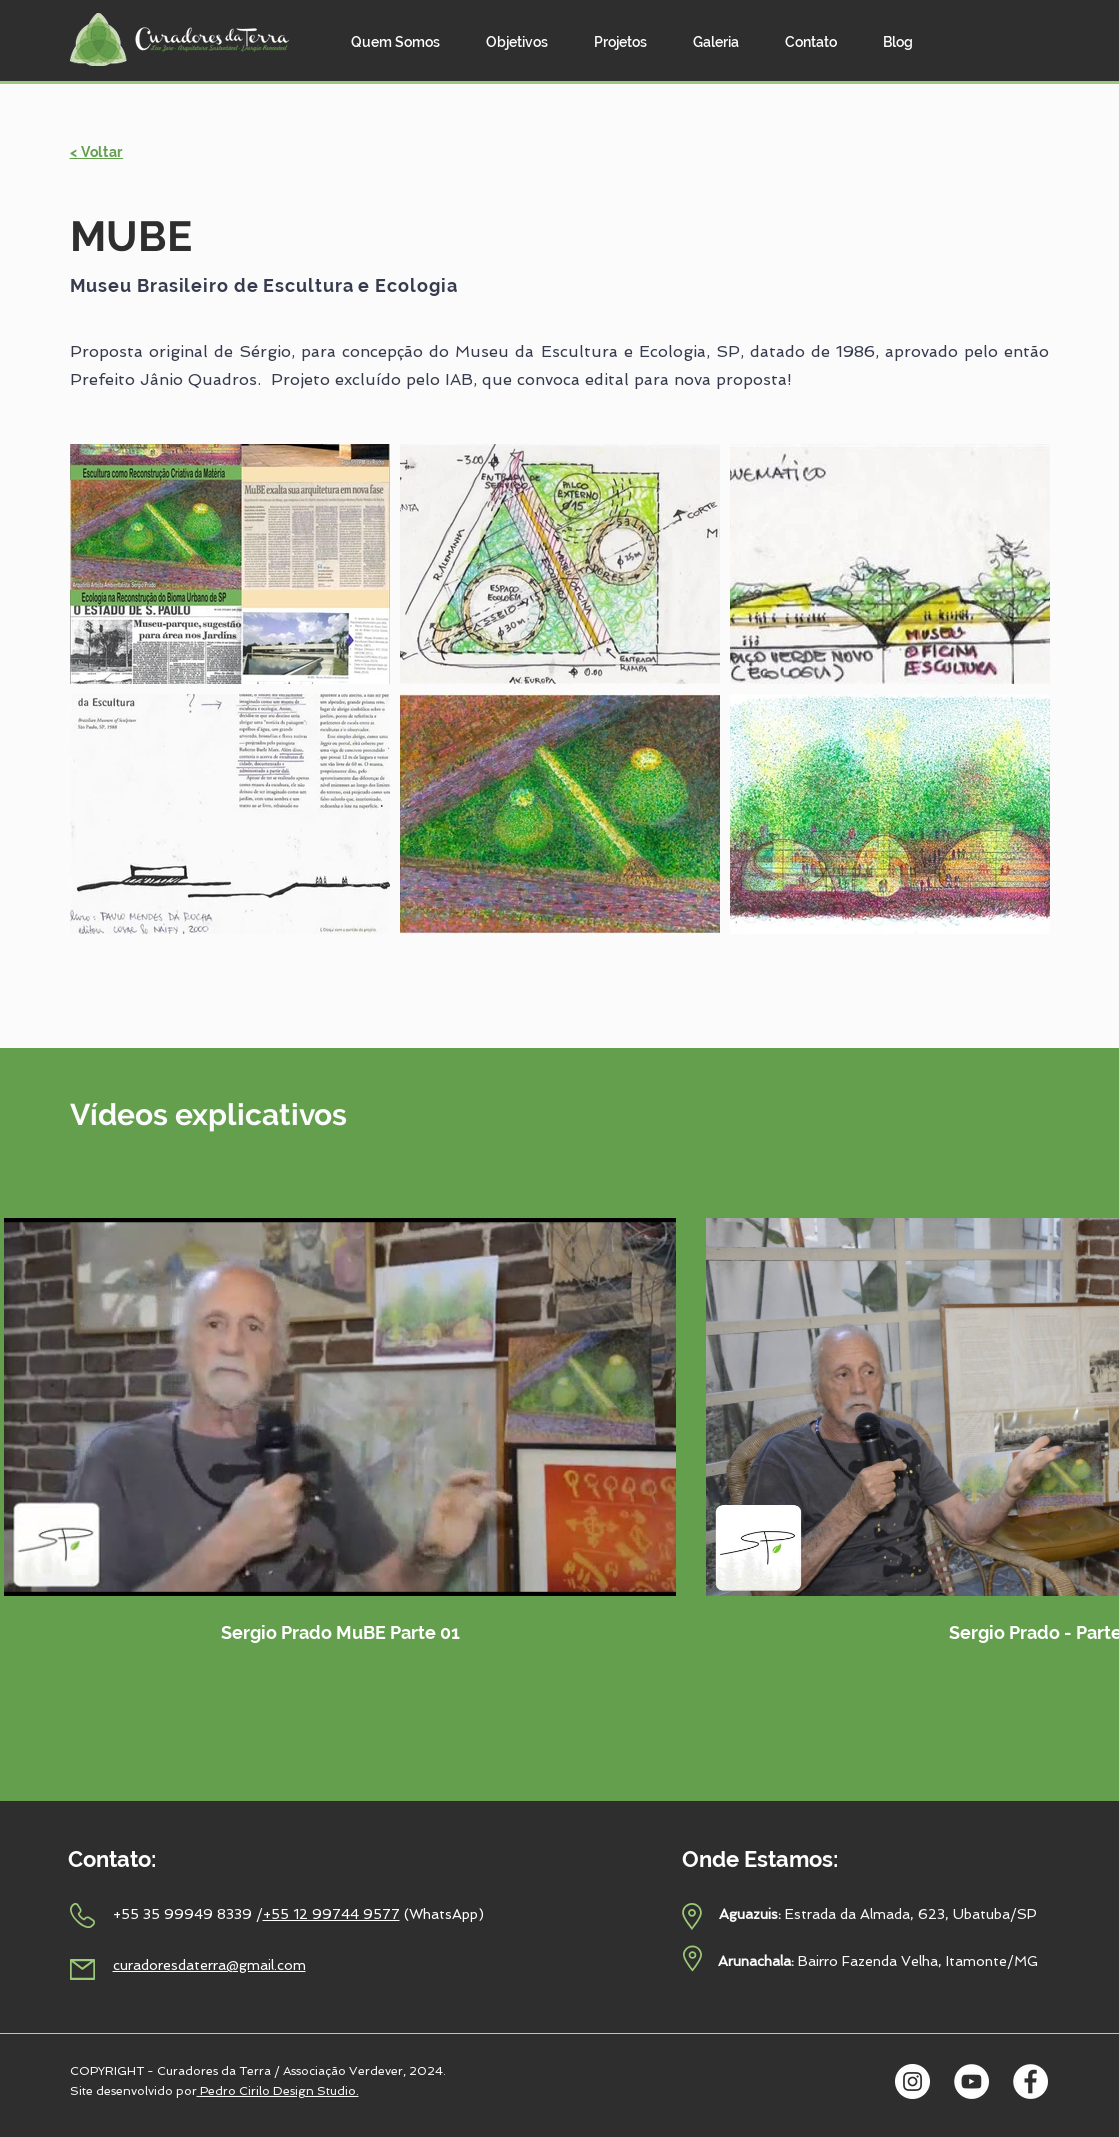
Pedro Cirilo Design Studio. (278, 2091)
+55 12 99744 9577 (331, 1914)
